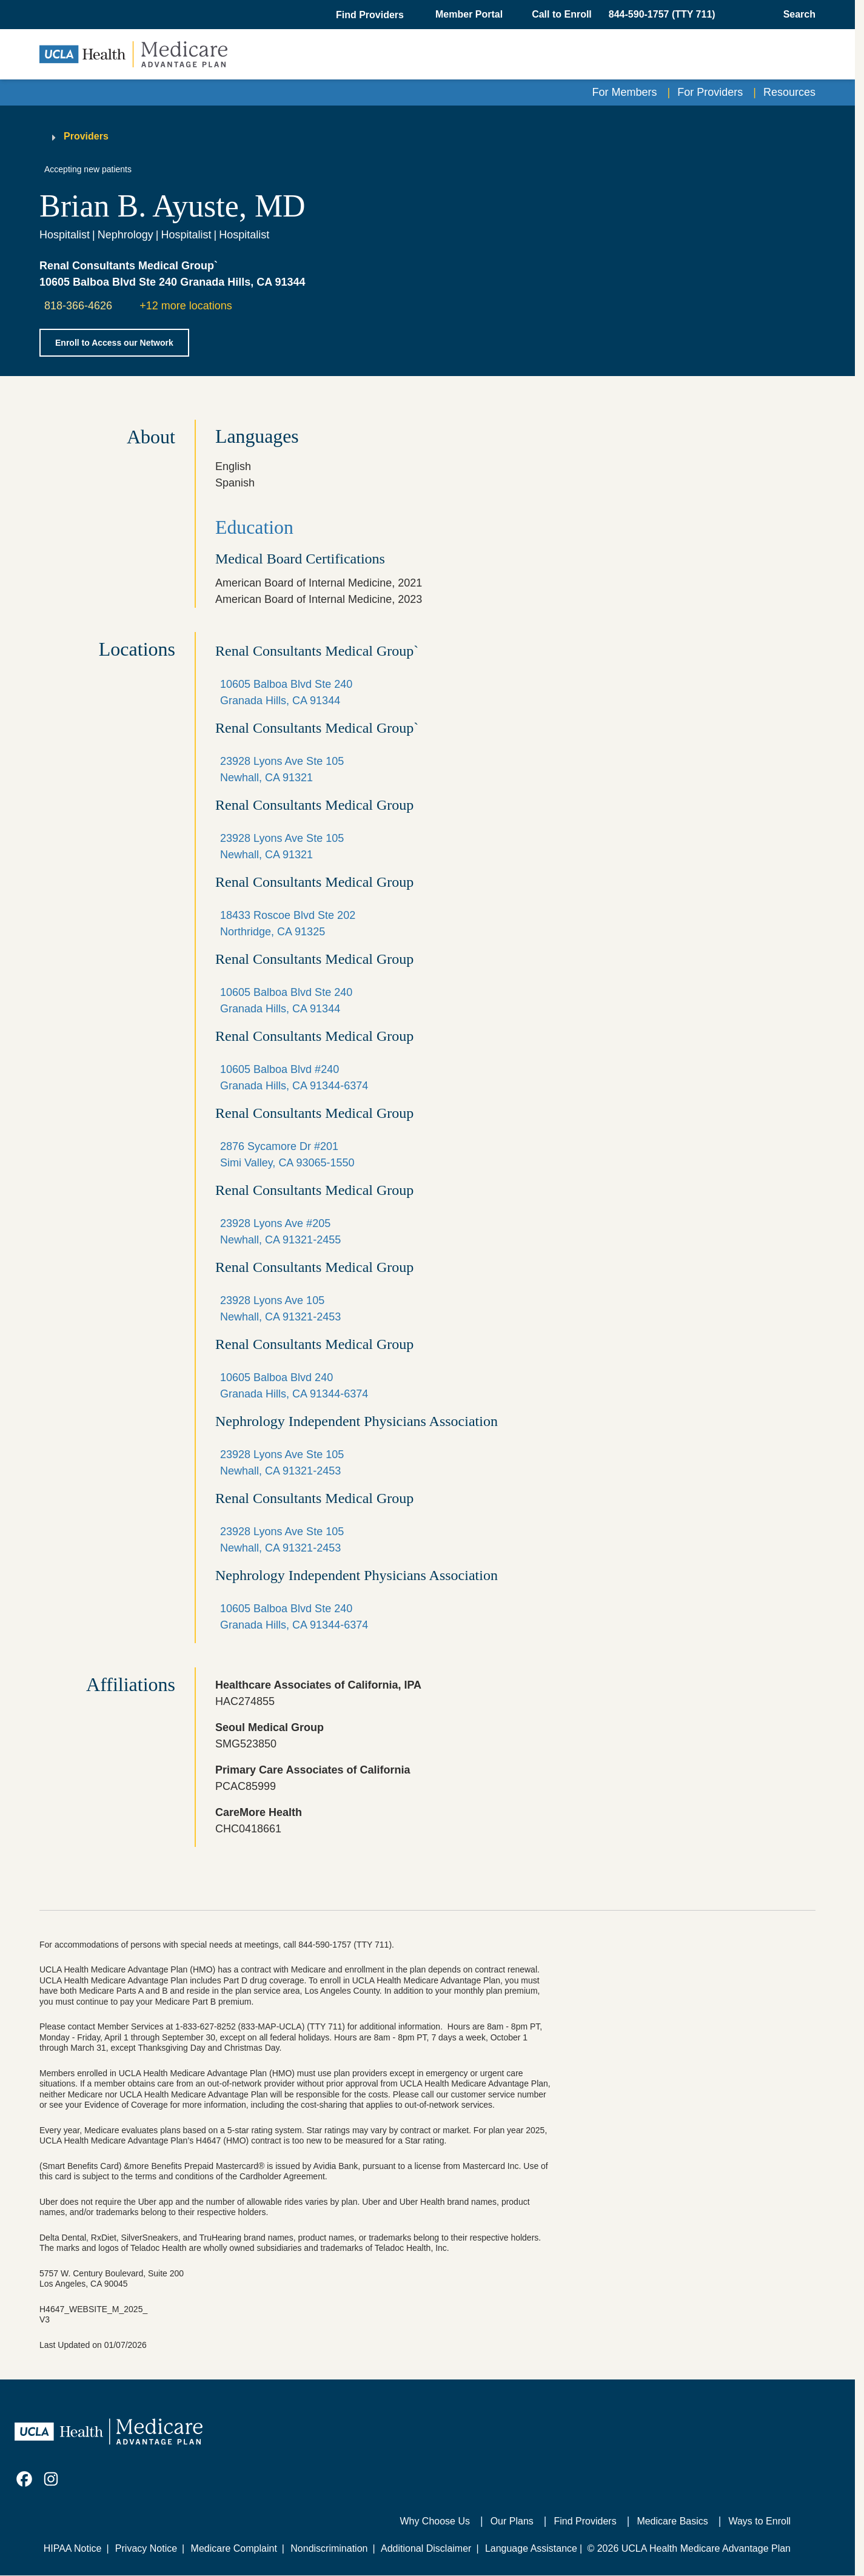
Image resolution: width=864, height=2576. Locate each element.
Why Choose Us (435, 2521)
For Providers (710, 92)
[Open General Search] (795, 14)
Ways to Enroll (759, 2521)
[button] (371, 15)
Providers (86, 136)
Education (254, 527)
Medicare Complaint (234, 2548)
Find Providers (585, 2521)
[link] (24, 2479)
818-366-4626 (78, 306)
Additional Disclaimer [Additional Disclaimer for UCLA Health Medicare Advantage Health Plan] (426, 2548)
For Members (624, 92)
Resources (789, 92)
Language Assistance (531, 2548)
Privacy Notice (146, 2548)
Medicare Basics (672, 2521)
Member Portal (469, 14)
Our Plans (512, 2521)
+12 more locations (185, 306)
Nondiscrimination (328, 2548)
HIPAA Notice (73, 2548)
